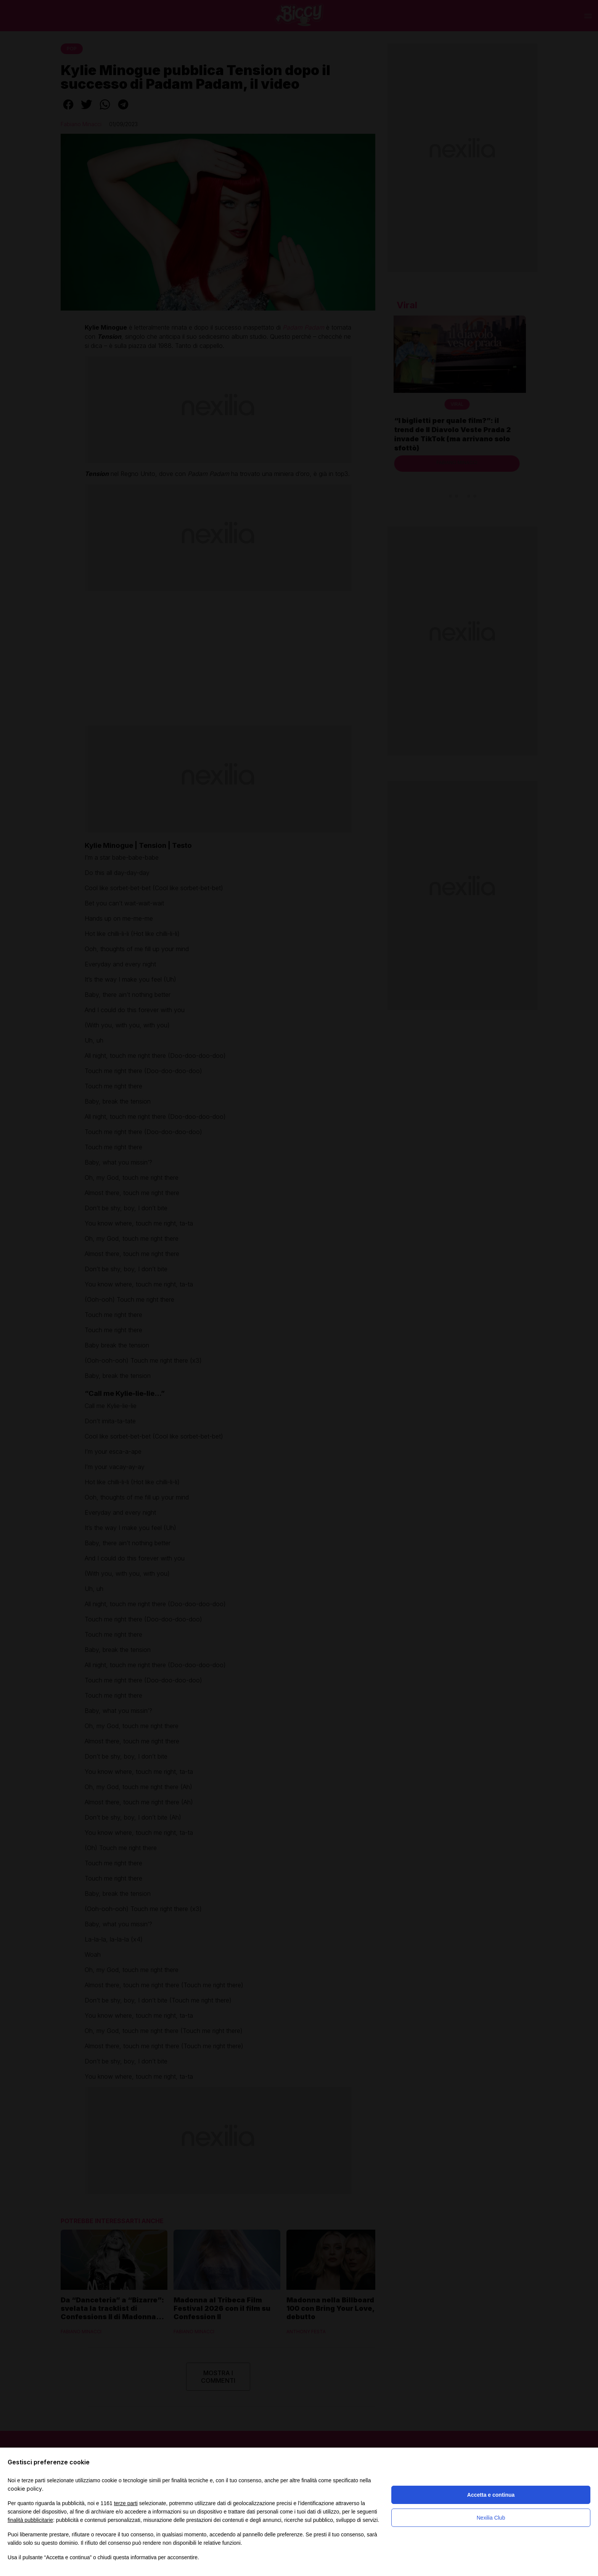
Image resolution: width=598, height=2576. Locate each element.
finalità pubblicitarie (30, 2520)
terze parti (126, 2503)
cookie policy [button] (25, 2488)
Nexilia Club (491, 2518)
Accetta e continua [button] (490, 2495)
